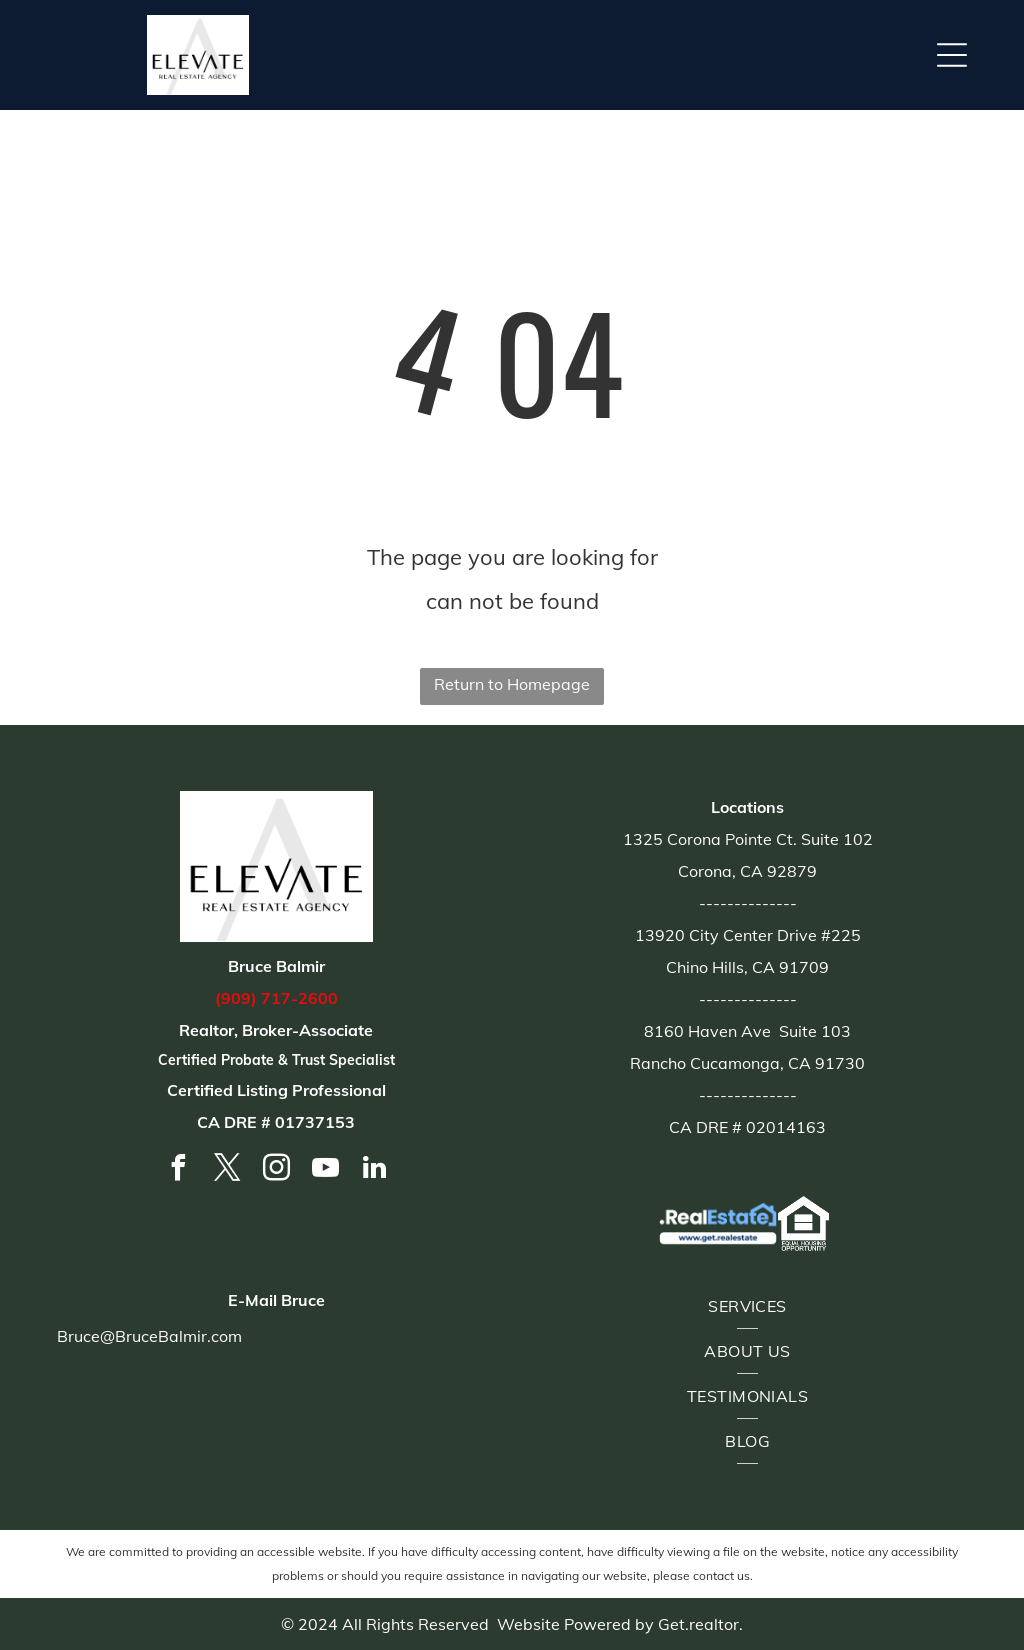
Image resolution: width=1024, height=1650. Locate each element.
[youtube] (325, 1170)
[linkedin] (374, 1170)
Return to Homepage (512, 684)
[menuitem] (747, 1306)
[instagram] (276, 1170)
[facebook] (178, 1170)
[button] (952, 55)
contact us (721, 1575)
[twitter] (227, 1170)
